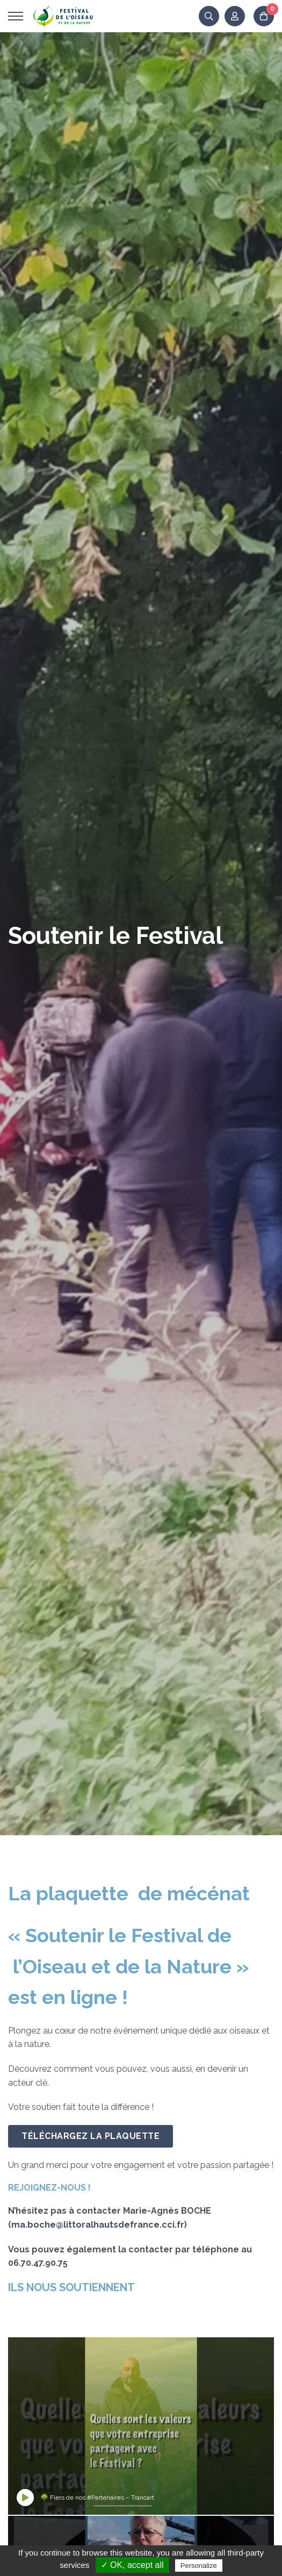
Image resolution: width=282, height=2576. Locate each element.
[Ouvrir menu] (15, 16)
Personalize (198, 2565)
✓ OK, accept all (132, 2565)
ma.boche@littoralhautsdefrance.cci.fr (97, 2225)
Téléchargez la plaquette (90, 2136)
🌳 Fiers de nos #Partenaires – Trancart (97, 2497)
